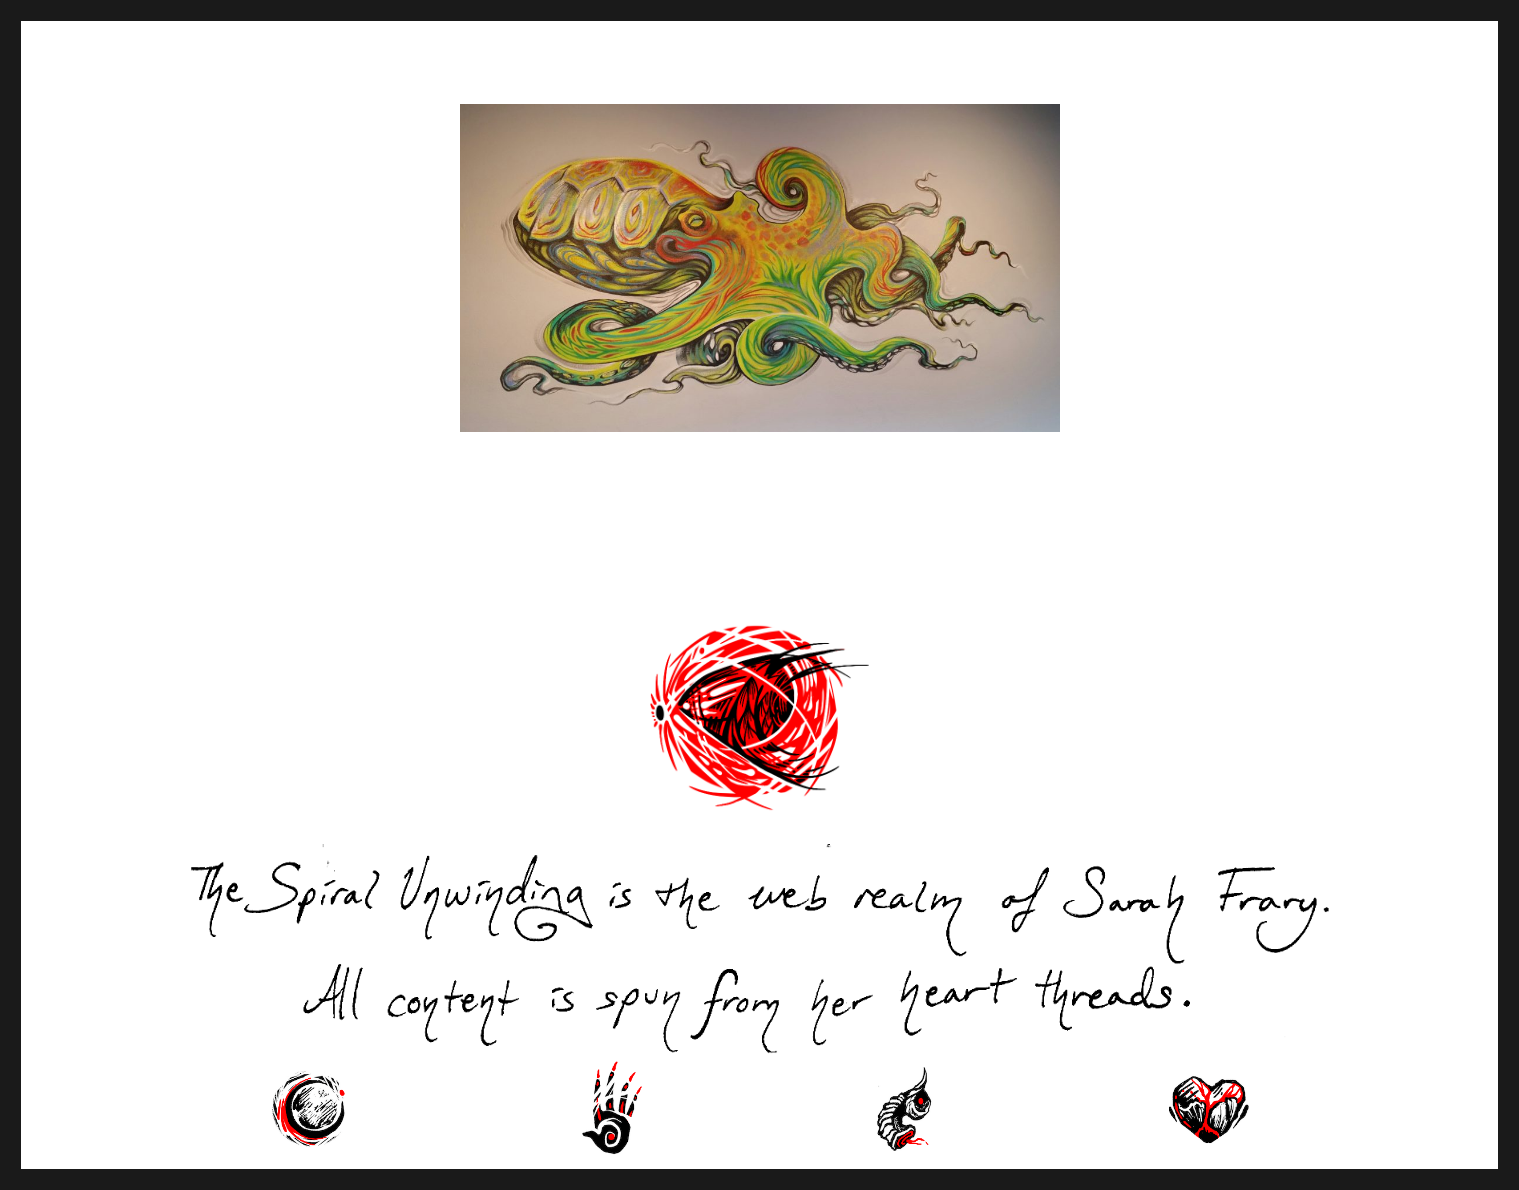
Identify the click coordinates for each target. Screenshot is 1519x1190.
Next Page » (1290, 569)
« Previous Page (270, 569)
